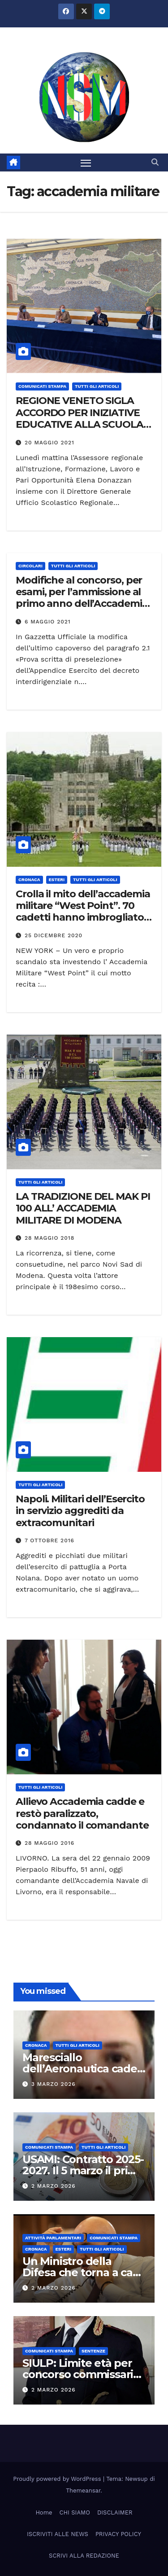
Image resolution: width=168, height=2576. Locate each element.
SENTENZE (93, 2350)
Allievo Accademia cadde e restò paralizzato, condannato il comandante (82, 1813)
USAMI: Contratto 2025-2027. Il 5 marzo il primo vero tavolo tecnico (83, 2170)
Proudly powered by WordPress (58, 2478)
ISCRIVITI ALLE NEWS (57, 2534)
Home (43, 2512)
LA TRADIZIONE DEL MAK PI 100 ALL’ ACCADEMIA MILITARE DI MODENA (83, 1208)
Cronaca (29, 879)
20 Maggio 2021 (49, 442)
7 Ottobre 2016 (49, 1540)
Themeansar (83, 2490)
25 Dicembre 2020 (53, 935)
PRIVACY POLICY (118, 2534)
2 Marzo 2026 (53, 2186)
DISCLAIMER (115, 2512)
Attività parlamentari (53, 2237)
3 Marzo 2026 (53, 2084)
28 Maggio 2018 (49, 1238)
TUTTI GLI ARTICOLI (97, 386)
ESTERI (57, 879)
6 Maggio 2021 (48, 622)
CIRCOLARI (30, 565)
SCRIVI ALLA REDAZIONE (84, 2555)
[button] (155, 162)
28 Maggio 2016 (49, 1843)
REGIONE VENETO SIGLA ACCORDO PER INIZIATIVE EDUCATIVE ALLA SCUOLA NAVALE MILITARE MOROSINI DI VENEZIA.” (79, 424)
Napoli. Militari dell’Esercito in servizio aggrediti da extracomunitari (80, 1511)
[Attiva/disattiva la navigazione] (86, 162)
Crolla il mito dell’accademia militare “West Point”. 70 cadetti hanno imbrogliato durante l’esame (83, 911)
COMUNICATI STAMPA (42, 386)
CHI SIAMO (75, 2512)
